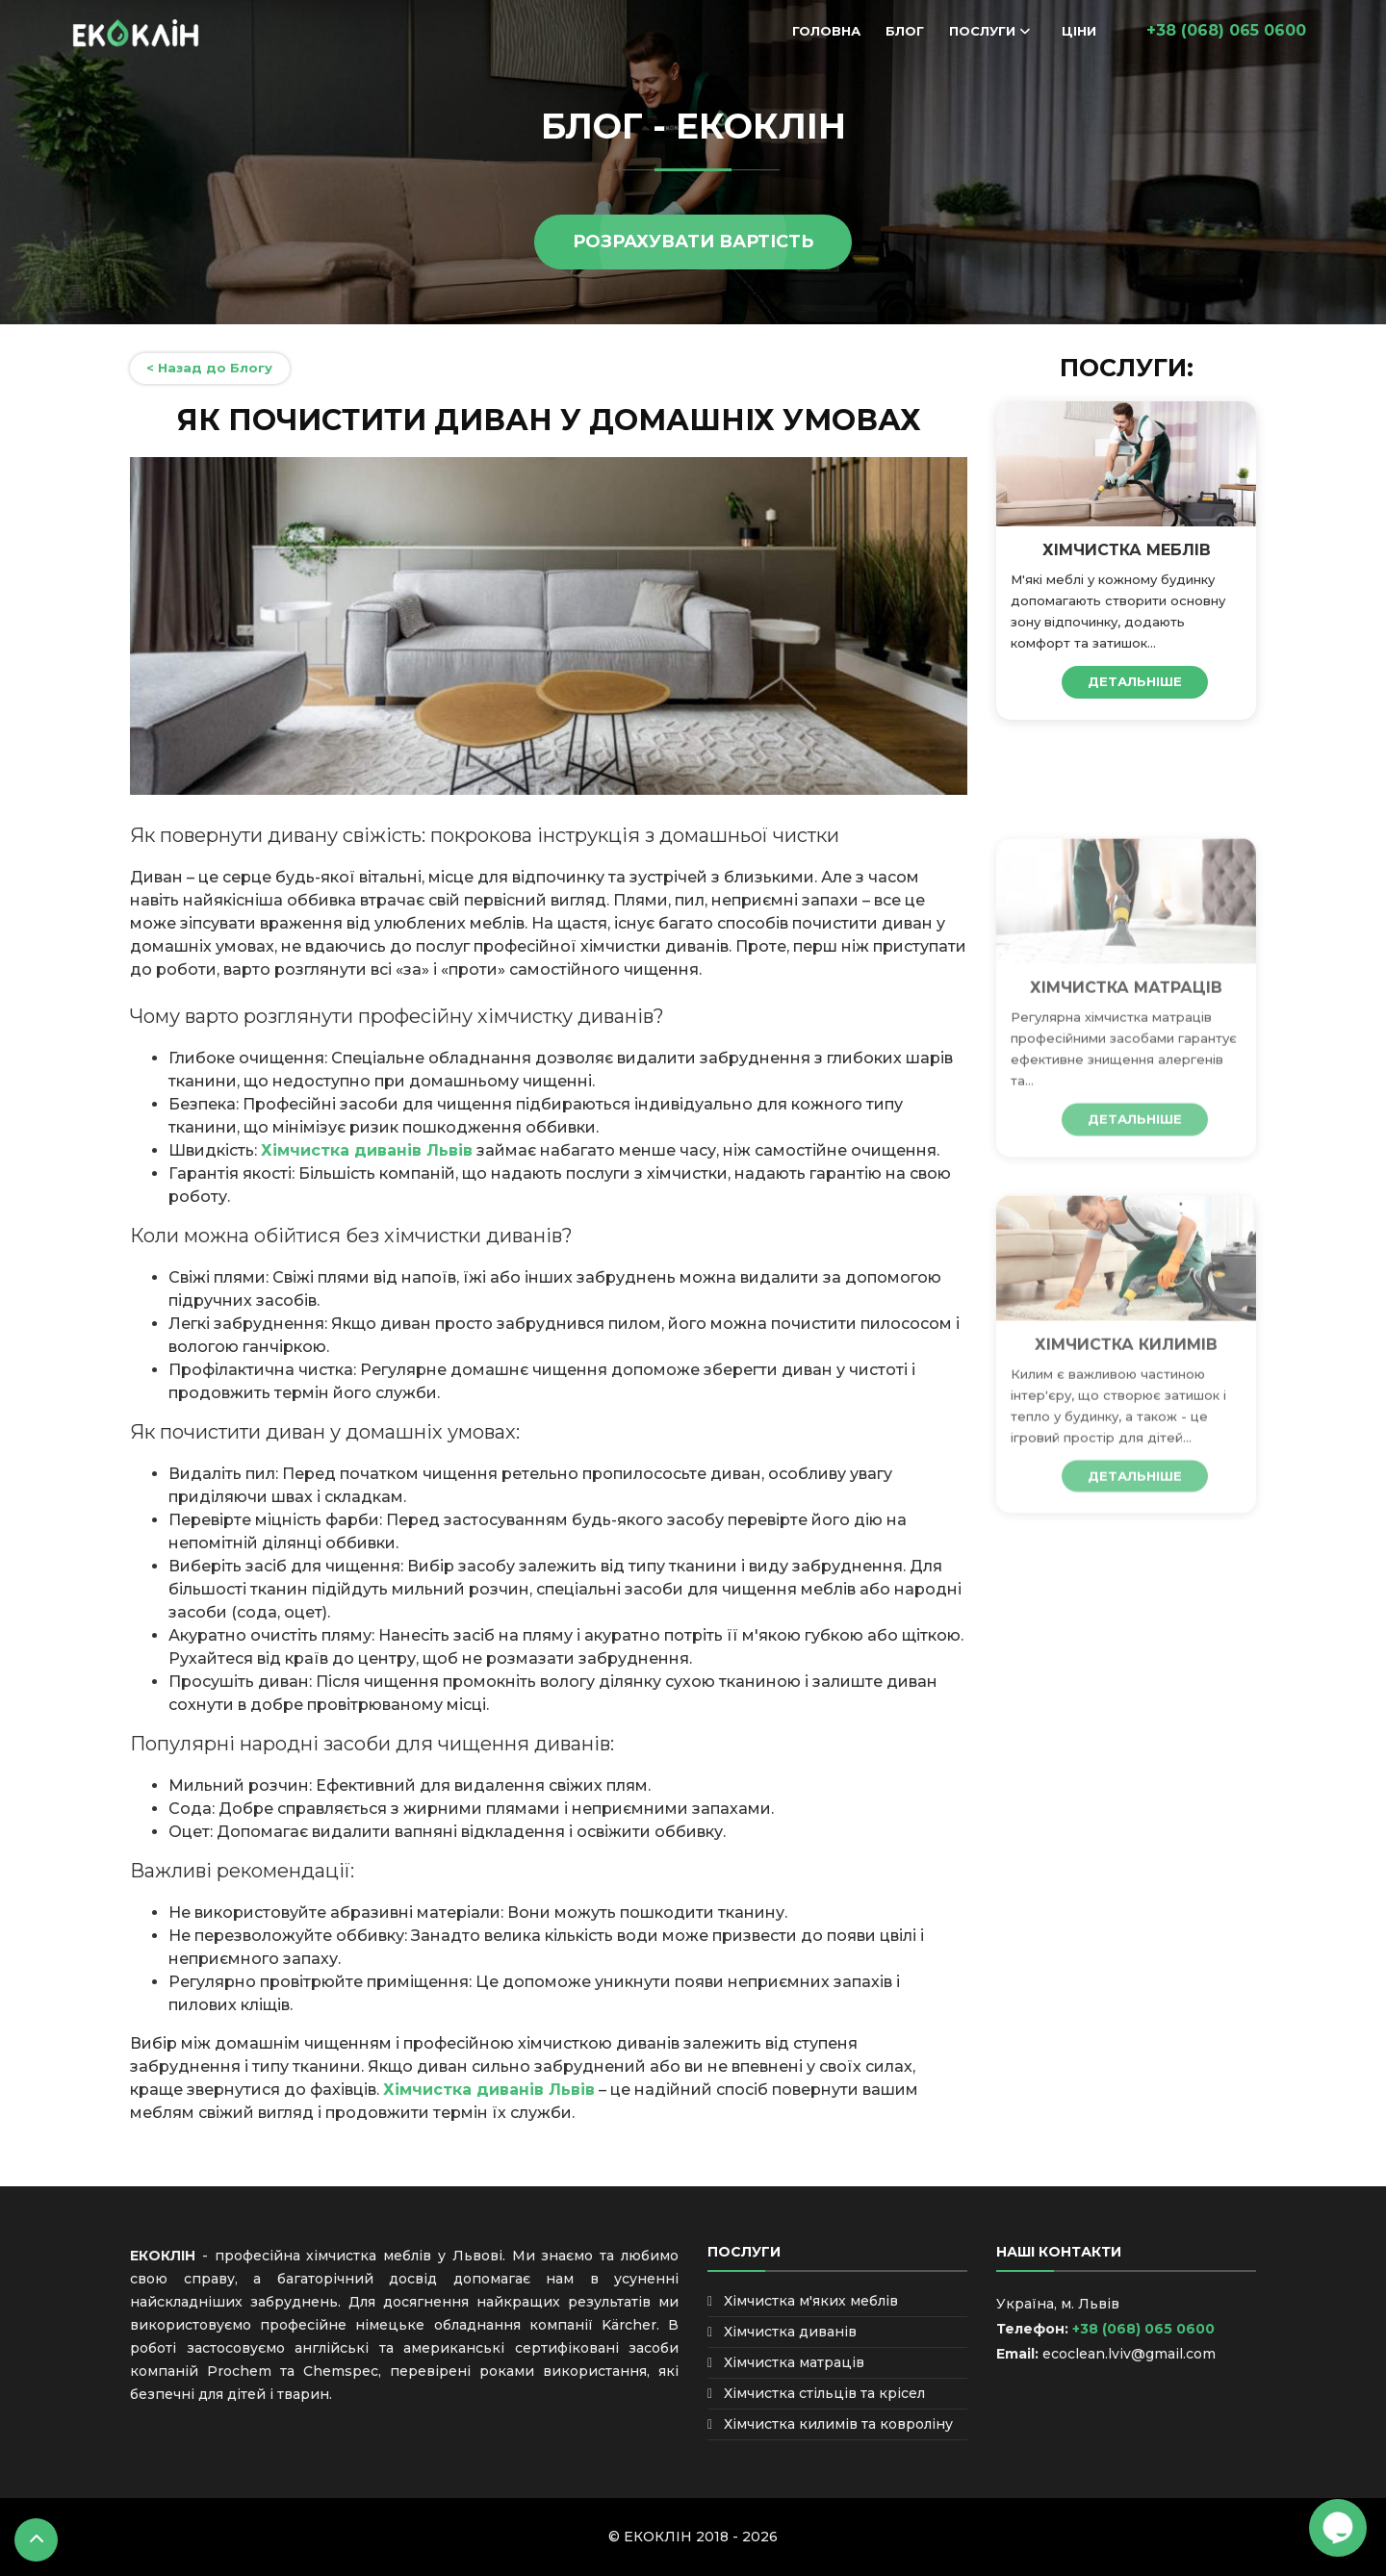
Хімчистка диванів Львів (367, 1150)
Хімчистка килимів (1126, 1429)
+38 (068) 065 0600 (1141, 2328)
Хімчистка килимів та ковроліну (838, 2424)
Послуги (982, 30)
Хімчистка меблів (1126, 550)
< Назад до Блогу (209, 367)
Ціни (1079, 30)
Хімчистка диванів (790, 2331)
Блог (905, 30)
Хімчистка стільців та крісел (824, 2393)
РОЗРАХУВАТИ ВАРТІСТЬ (693, 241)
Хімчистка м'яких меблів (811, 2300)
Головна (826, 30)
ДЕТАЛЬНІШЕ (1135, 681)
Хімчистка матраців (1126, 1072)
